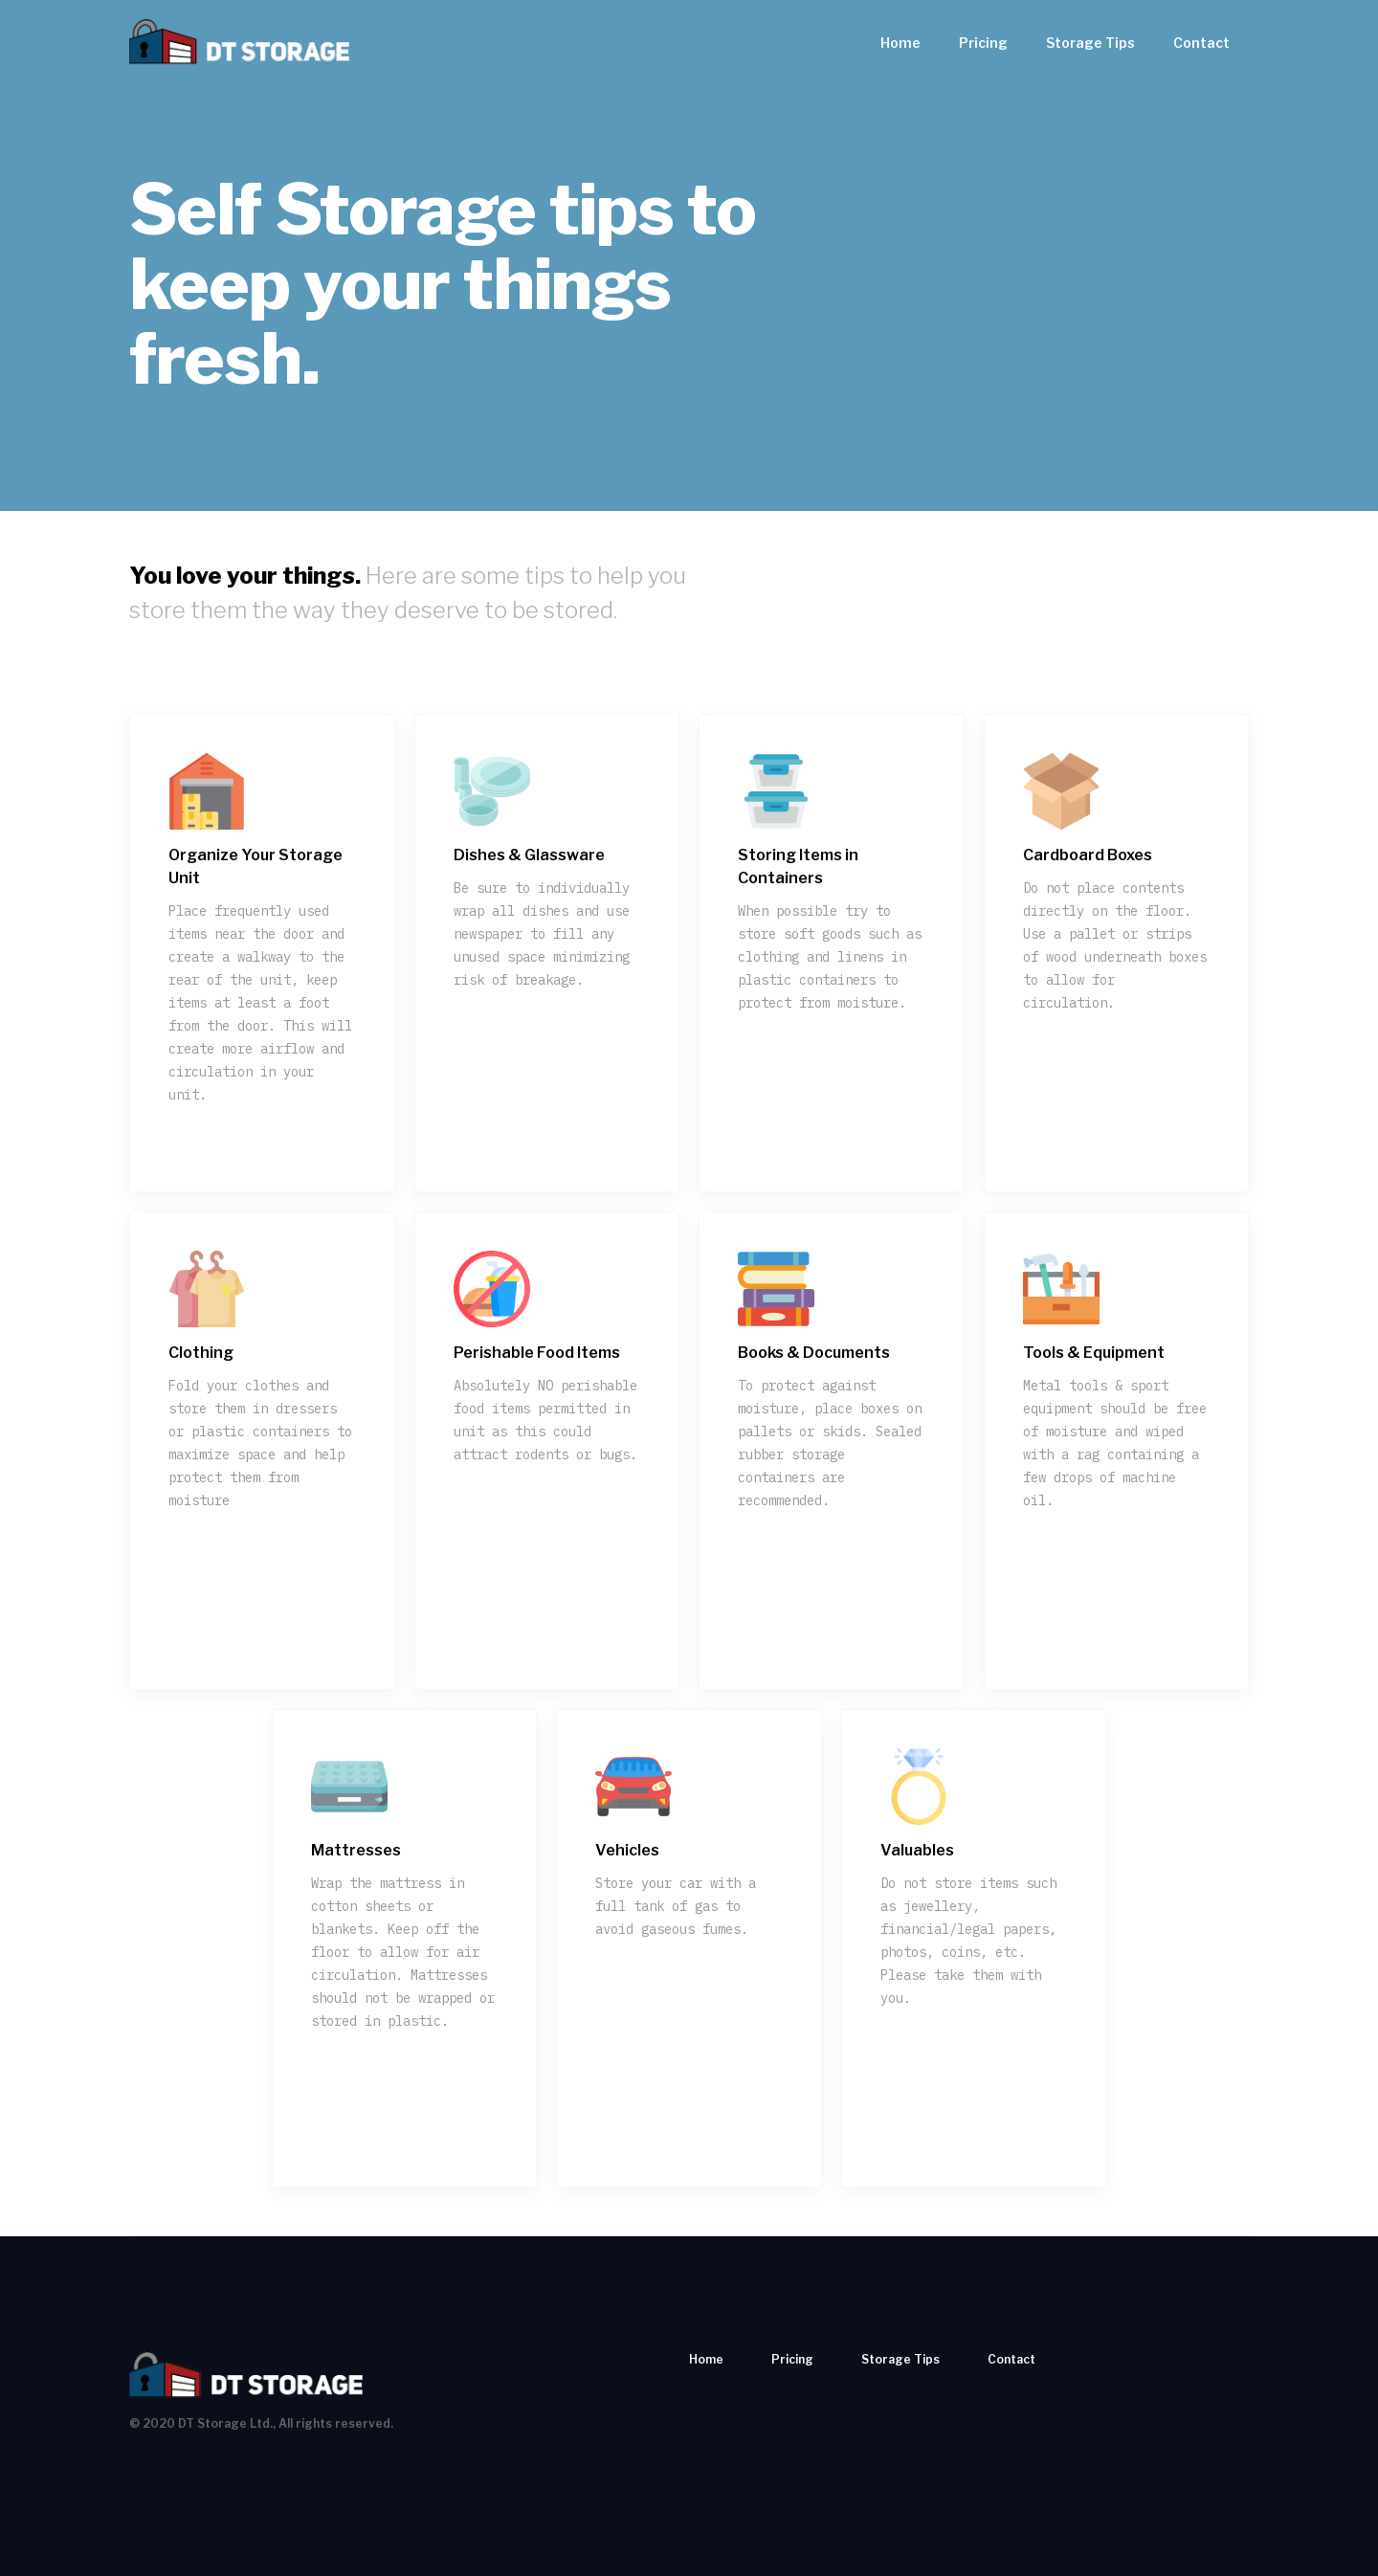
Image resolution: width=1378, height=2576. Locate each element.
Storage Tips (1090, 42)
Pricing (983, 42)
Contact (1201, 42)
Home (900, 42)
